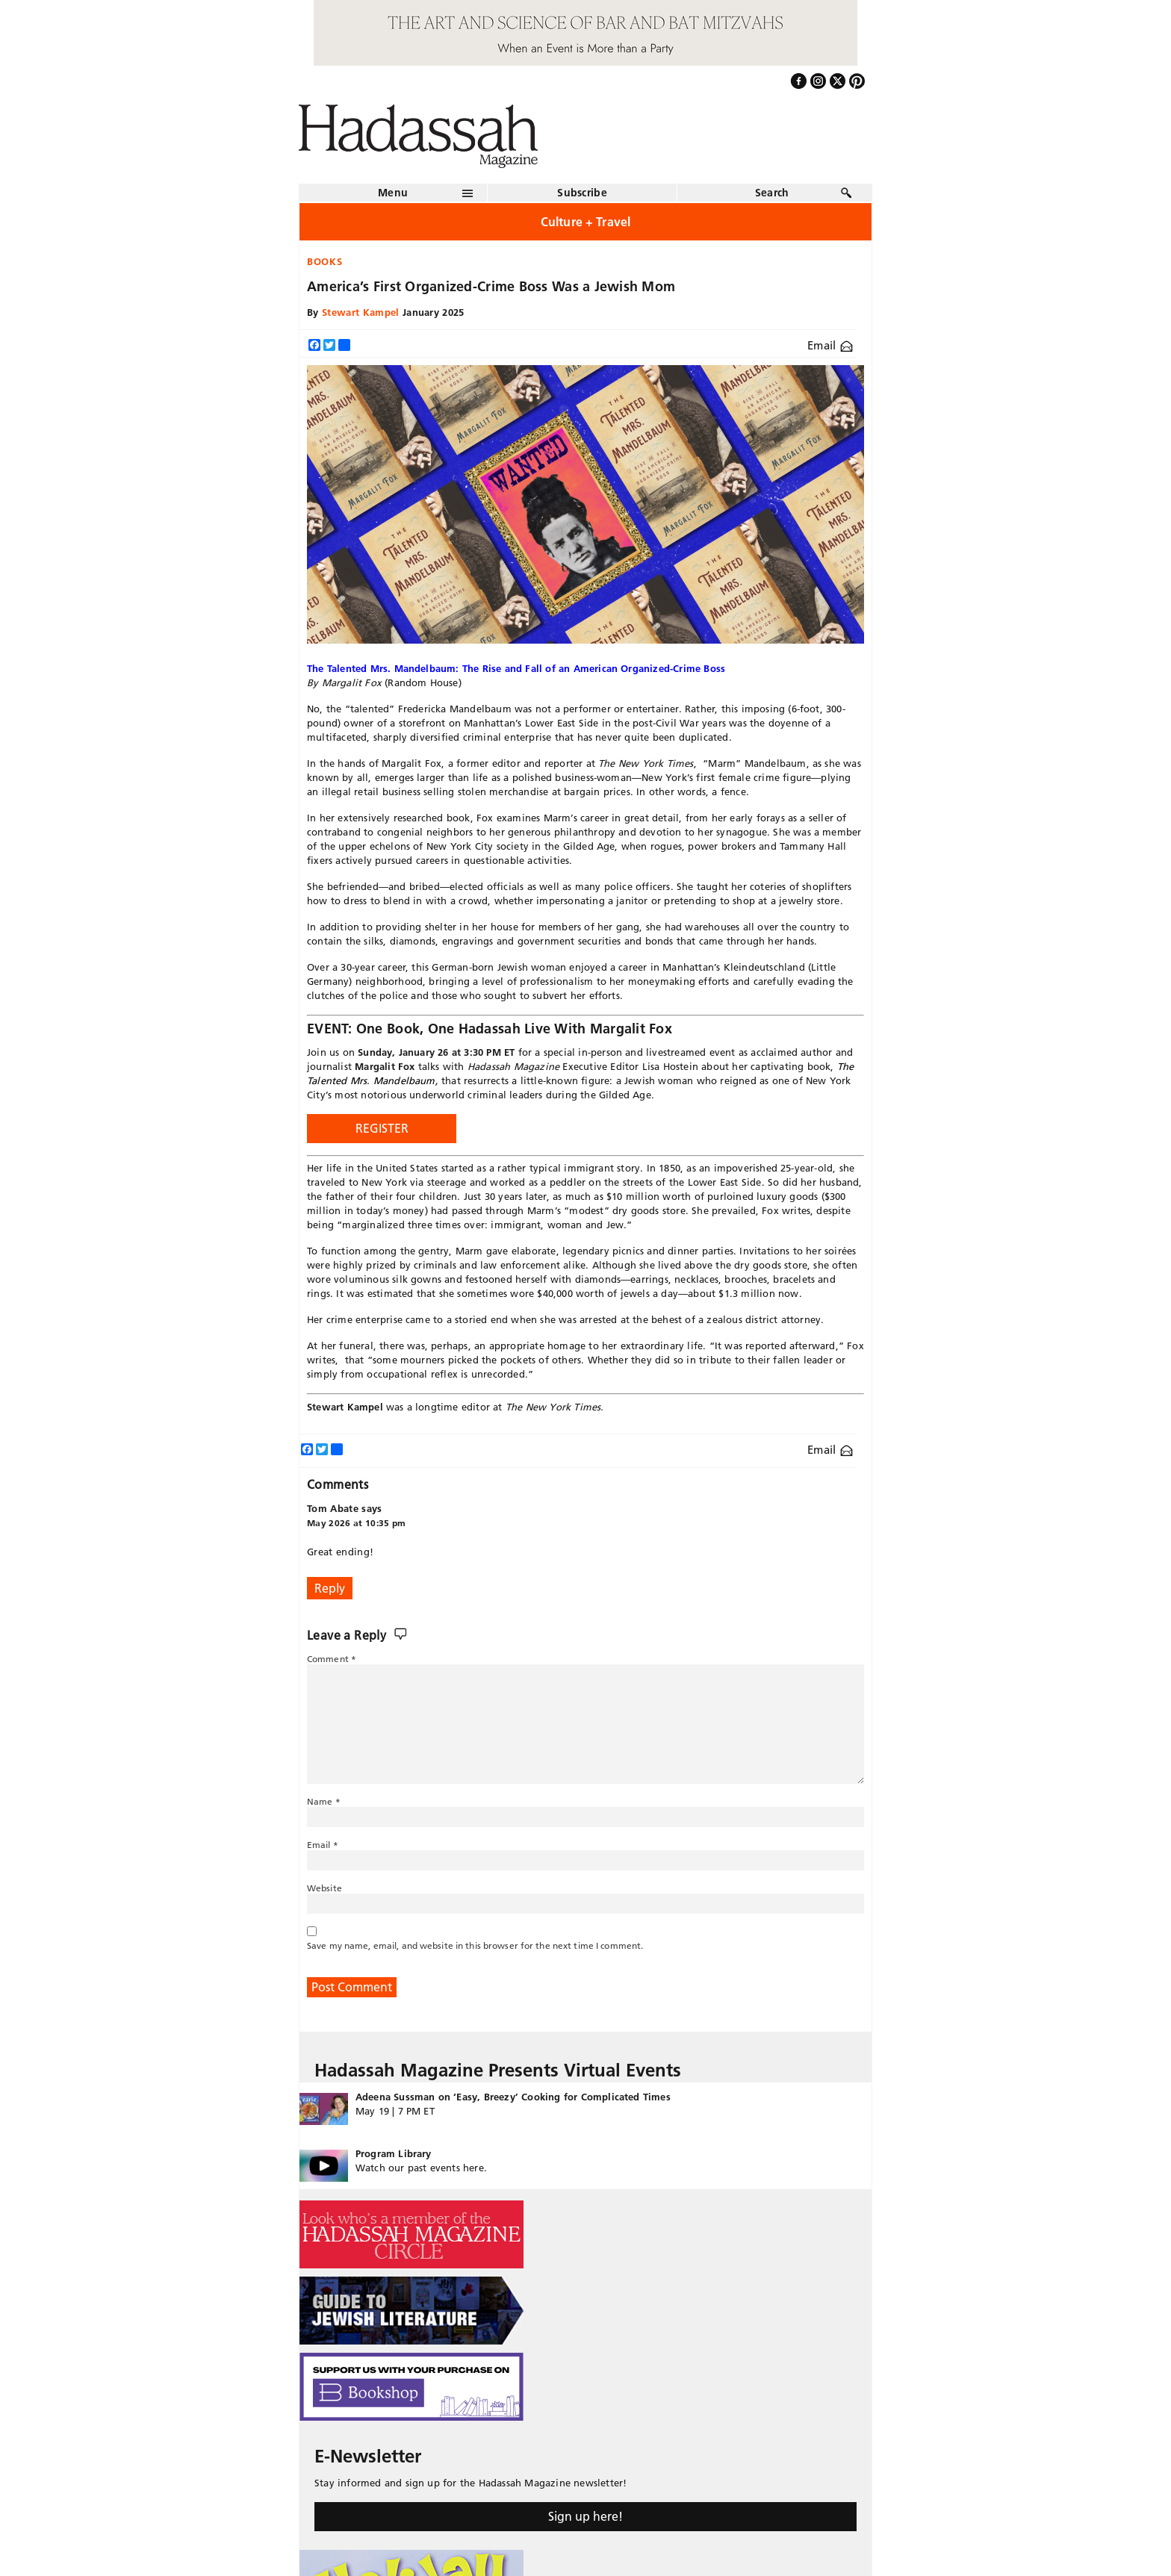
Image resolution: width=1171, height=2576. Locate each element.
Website (324, 1888)
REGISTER (382, 1128)
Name (324, 1801)
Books (324, 261)
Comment (331, 1658)
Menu (393, 192)
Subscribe (582, 192)
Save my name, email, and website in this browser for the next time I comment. (475, 1945)
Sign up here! (585, 2516)
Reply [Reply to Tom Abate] (329, 1588)
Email (830, 345)
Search (772, 192)
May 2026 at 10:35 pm (356, 1522)
